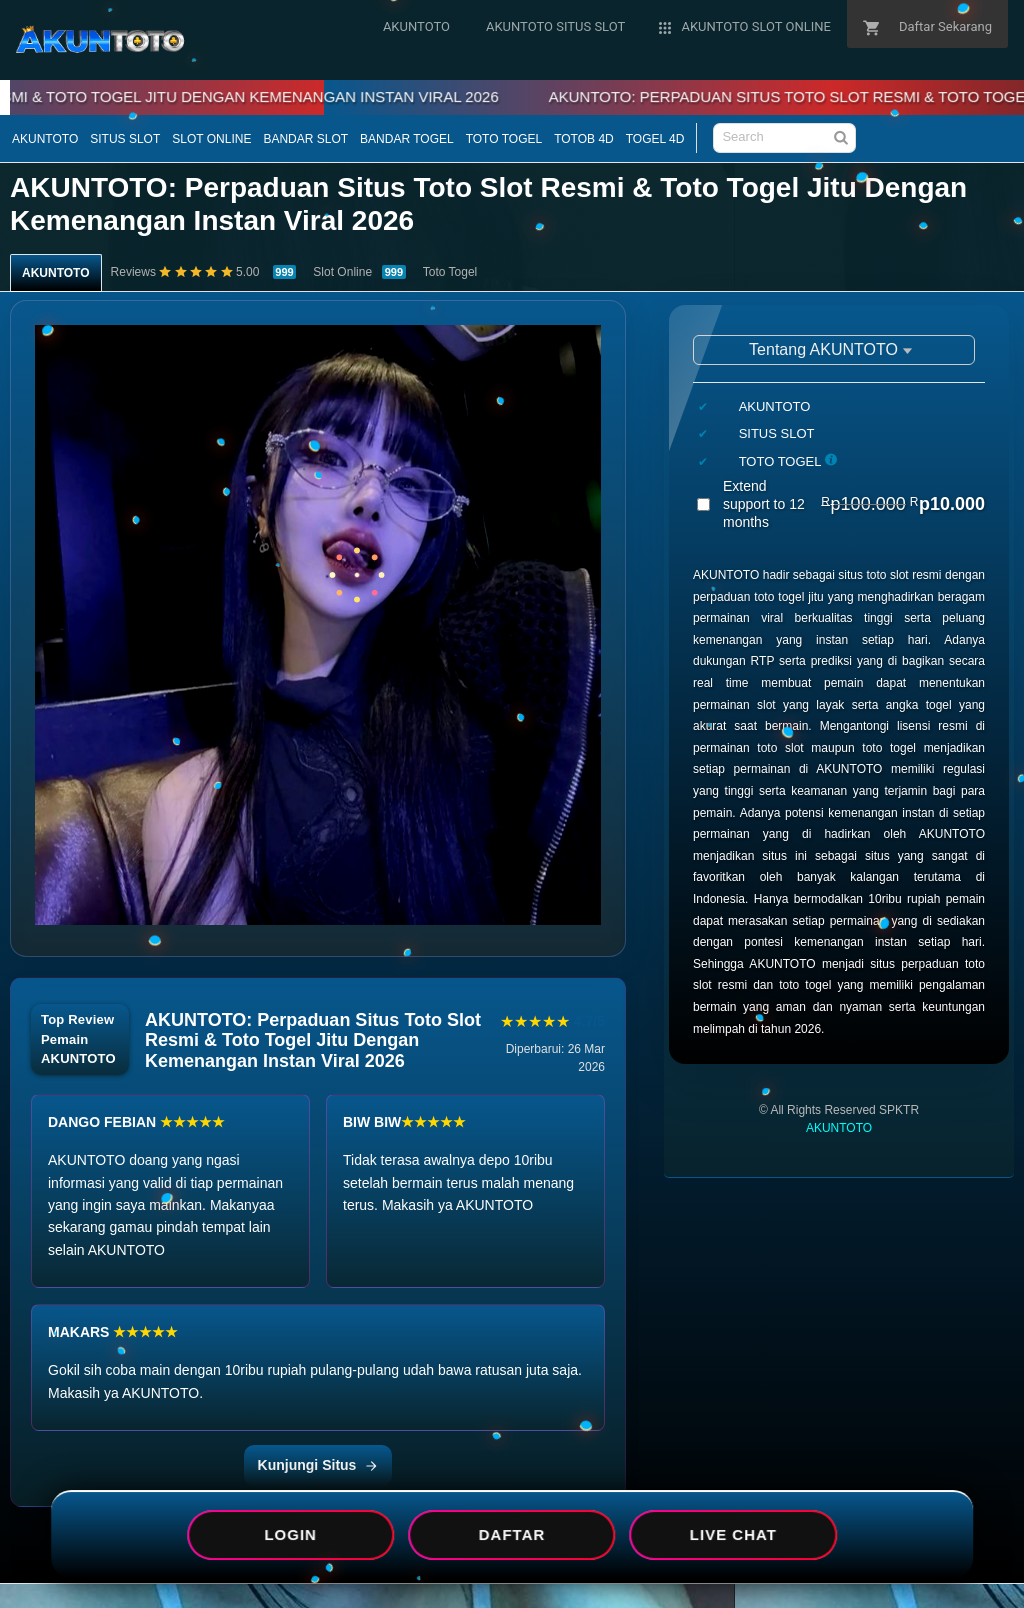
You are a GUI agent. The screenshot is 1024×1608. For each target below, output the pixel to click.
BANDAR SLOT (305, 139)
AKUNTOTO (45, 139)
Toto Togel (450, 272)
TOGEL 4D (655, 139)
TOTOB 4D (584, 139)
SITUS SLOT (125, 139)
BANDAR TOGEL (407, 139)
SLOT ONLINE (211, 139)
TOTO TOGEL (504, 139)
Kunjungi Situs (318, 1465)
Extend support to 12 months (854, 504)
